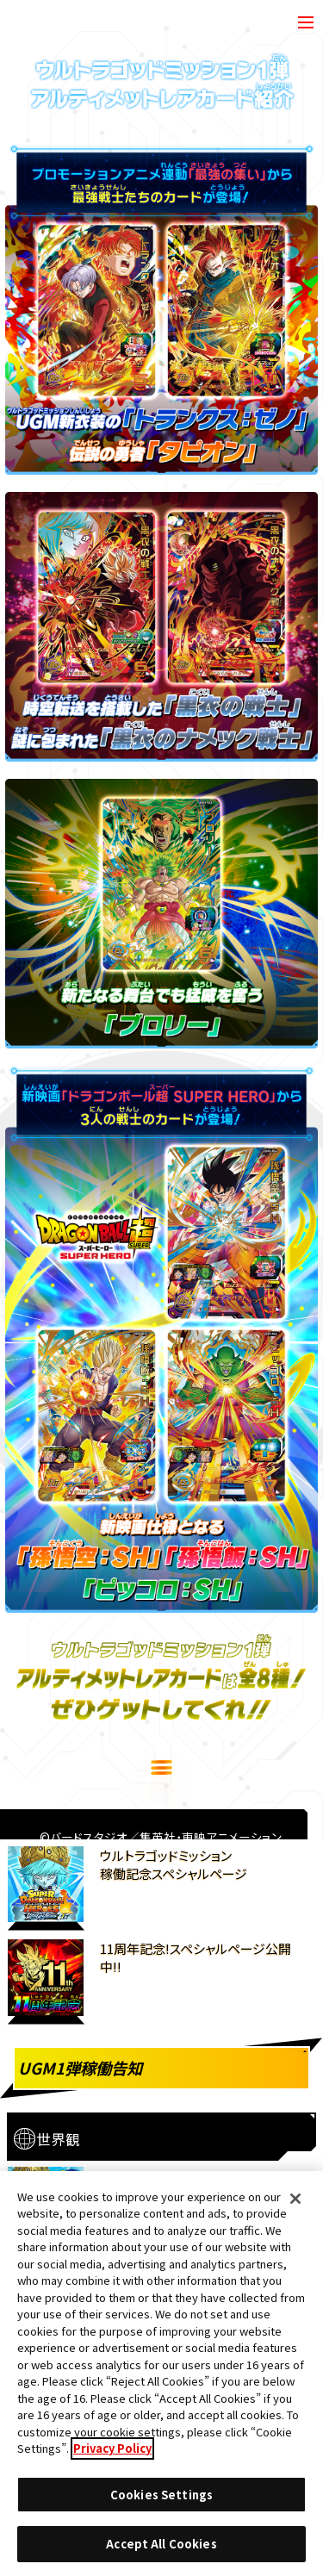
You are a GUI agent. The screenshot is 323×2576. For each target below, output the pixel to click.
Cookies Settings (227, 2169)
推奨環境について (94, 2168)
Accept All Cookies (161, 2550)
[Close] (295, 2204)
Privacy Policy (112, 2453)
